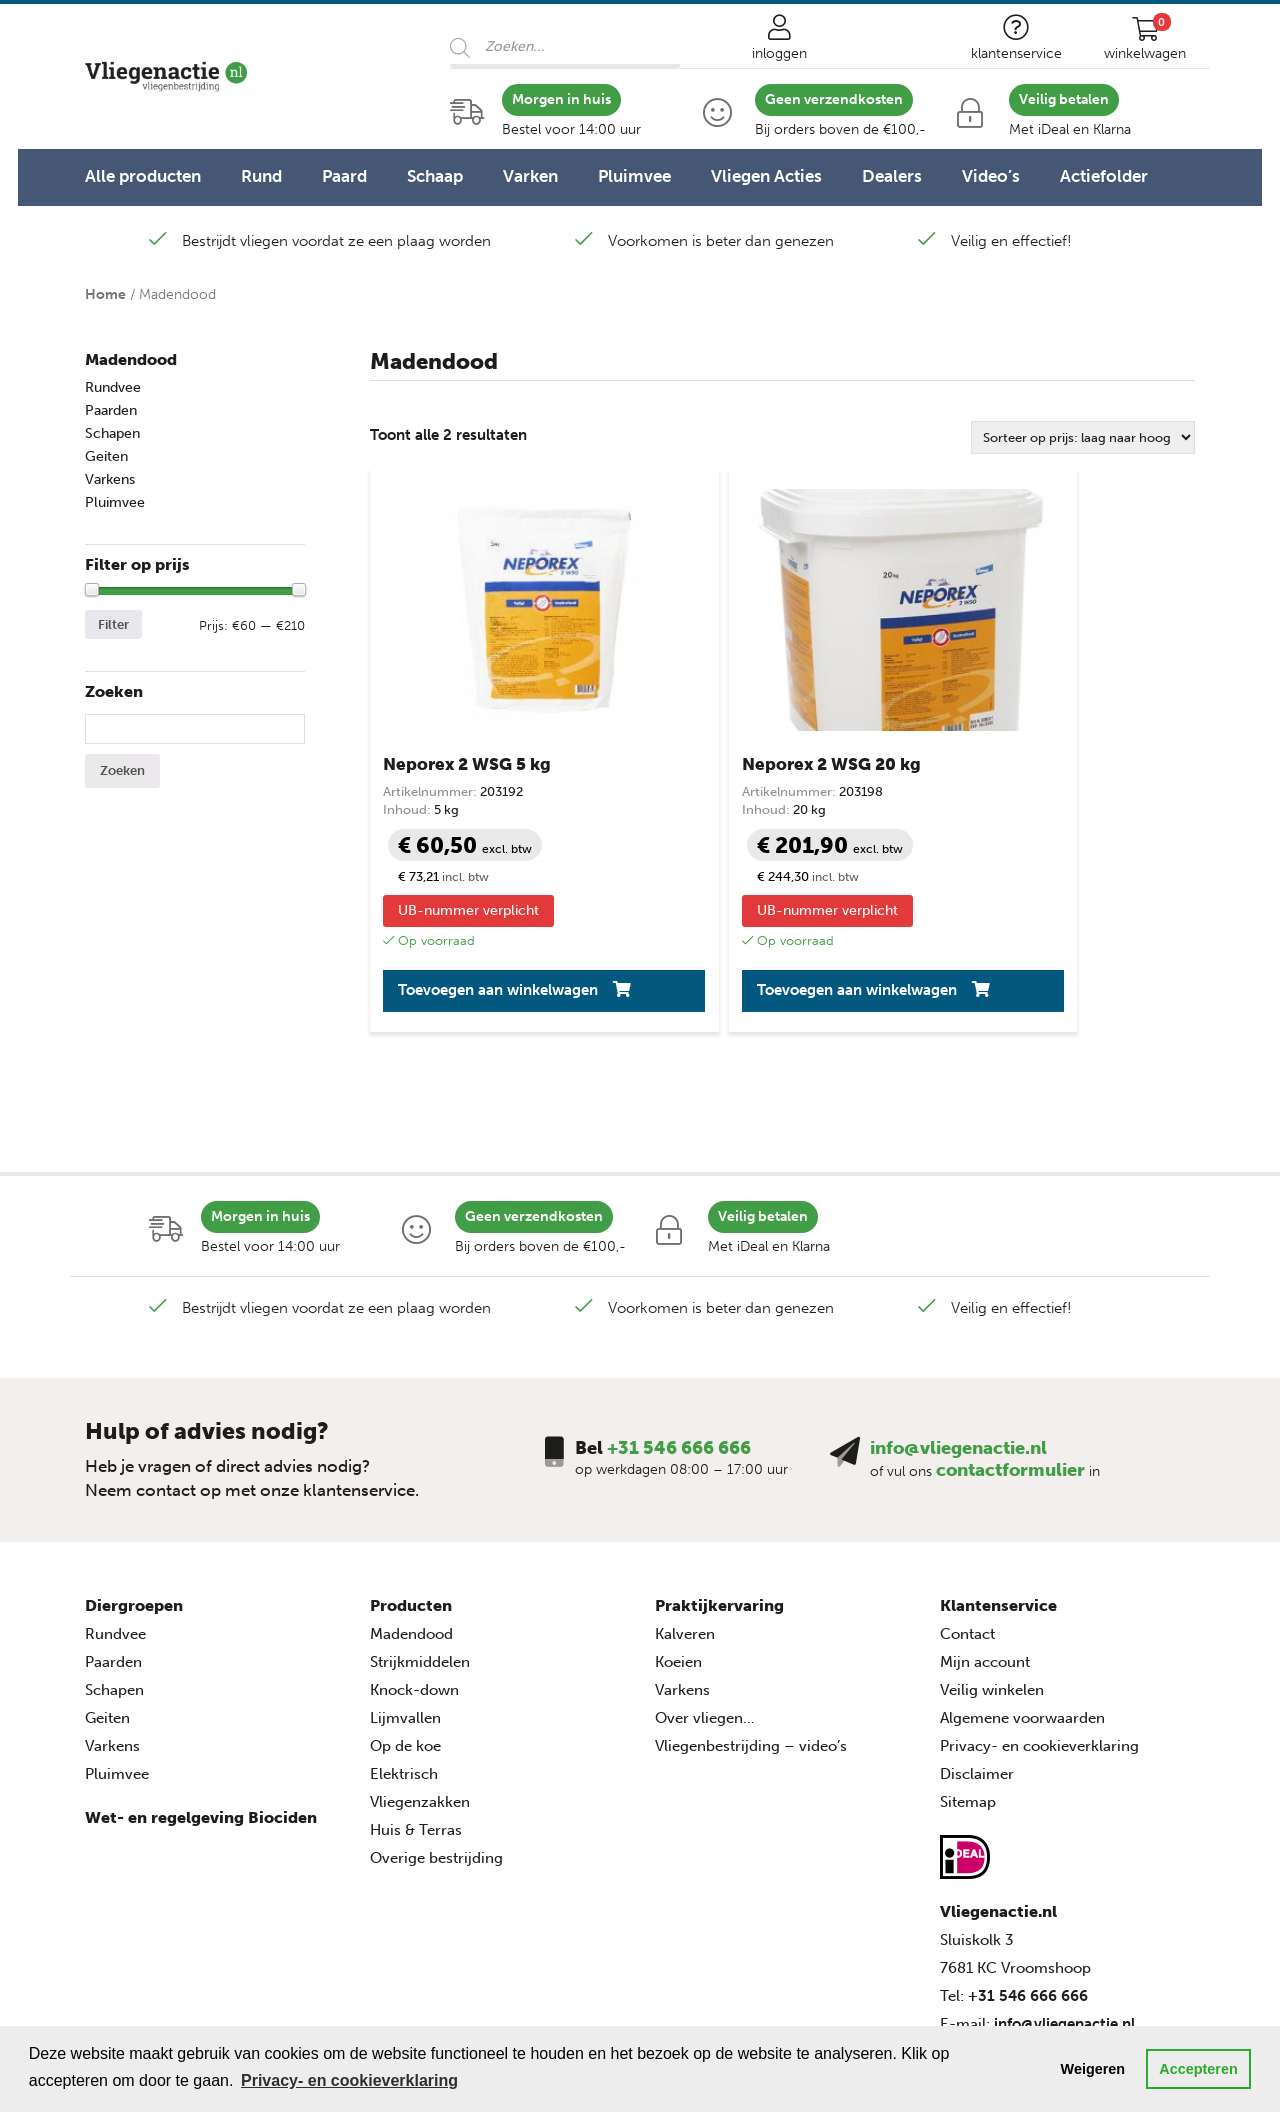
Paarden (111, 410)
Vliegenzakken (420, 1736)
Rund (261, 176)
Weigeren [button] (1093, 2069)
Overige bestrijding (436, 1792)
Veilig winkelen (992, 1624)
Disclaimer (977, 1708)
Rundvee (113, 387)
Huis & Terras (416, 1764)
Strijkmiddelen (420, 1596)
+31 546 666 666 (679, 1382)
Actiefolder (1104, 176)
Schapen (112, 433)
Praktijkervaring (719, 1539)
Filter (113, 624)
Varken (530, 176)
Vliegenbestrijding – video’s (751, 1680)
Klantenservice (998, 1539)
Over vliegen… (705, 1652)
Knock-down (414, 1624)
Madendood (131, 359)
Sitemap (968, 1736)
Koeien (678, 1596)
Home (105, 294)
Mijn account (985, 1596)
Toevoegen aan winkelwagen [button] (457, 916)
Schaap (435, 176)
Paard (344, 176)
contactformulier (1010, 1404)
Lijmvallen (405, 1652)
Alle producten (143, 176)
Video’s (991, 176)
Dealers (892, 176)
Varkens (110, 479)
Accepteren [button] (1198, 2069)
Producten (411, 1539)
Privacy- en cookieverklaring (1039, 1680)
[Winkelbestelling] (1083, 437)
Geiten (106, 456)
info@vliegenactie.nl (958, 1382)
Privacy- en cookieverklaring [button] (349, 2080)
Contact (967, 1568)
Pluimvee (634, 176)
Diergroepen (134, 1539)
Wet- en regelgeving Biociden (201, 1751)
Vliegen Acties (766, 176)
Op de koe (405, 1680)
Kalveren (685, 1568)
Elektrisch (404, 1708)
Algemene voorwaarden (1022, 1652)
